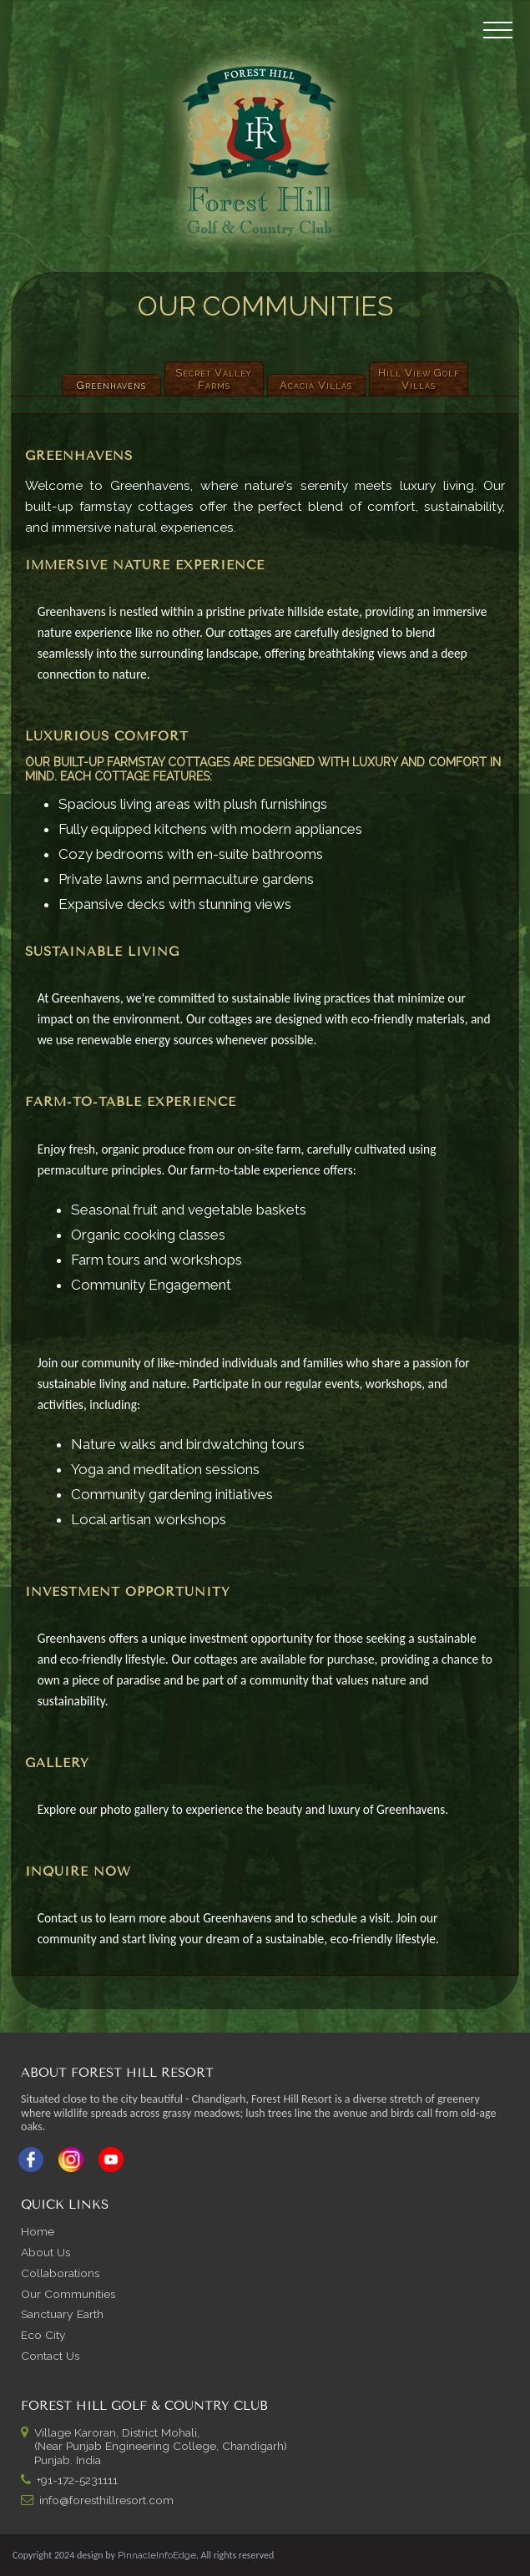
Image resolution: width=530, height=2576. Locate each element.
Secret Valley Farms (213, 378)
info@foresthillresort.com (106, 2500)
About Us (45, 2252)
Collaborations (60, 2273)
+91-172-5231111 (77, 2480)
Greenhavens (111, 385)
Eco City (43, 2334)
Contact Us (50, 2355)
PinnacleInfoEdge (157, 2555)
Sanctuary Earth (62, 2314)
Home (37, 2231)
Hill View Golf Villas (419, 378)
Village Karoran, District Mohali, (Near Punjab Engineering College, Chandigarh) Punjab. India (154, 2446)
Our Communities (68, 2294)
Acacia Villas (316, 385)
